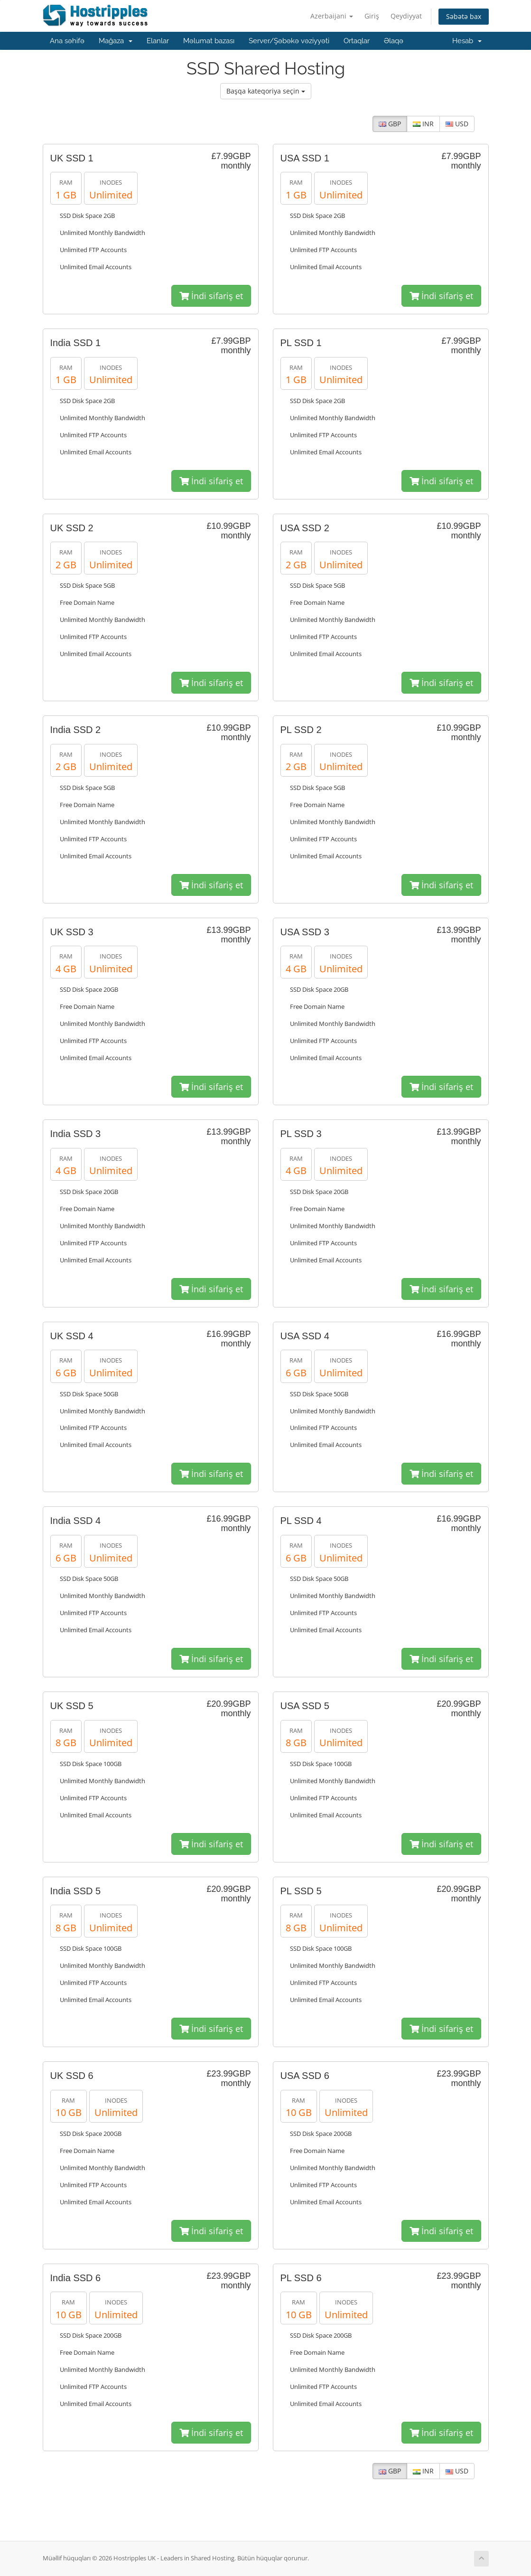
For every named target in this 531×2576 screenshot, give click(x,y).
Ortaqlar (357, 41)
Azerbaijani (331, 15)
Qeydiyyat (406, 15)
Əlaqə (393, 41)
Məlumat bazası (208, 41)
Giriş (371, 15)
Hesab (467, 41)
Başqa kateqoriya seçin (265, 90)
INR (423, 123)
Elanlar (158, 41)
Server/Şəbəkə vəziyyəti (289, 41)
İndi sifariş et (211, 295)
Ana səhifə (67, 41)
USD (457, 123)
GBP (390, 123)
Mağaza (115, 41)
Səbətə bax (463, 16)
